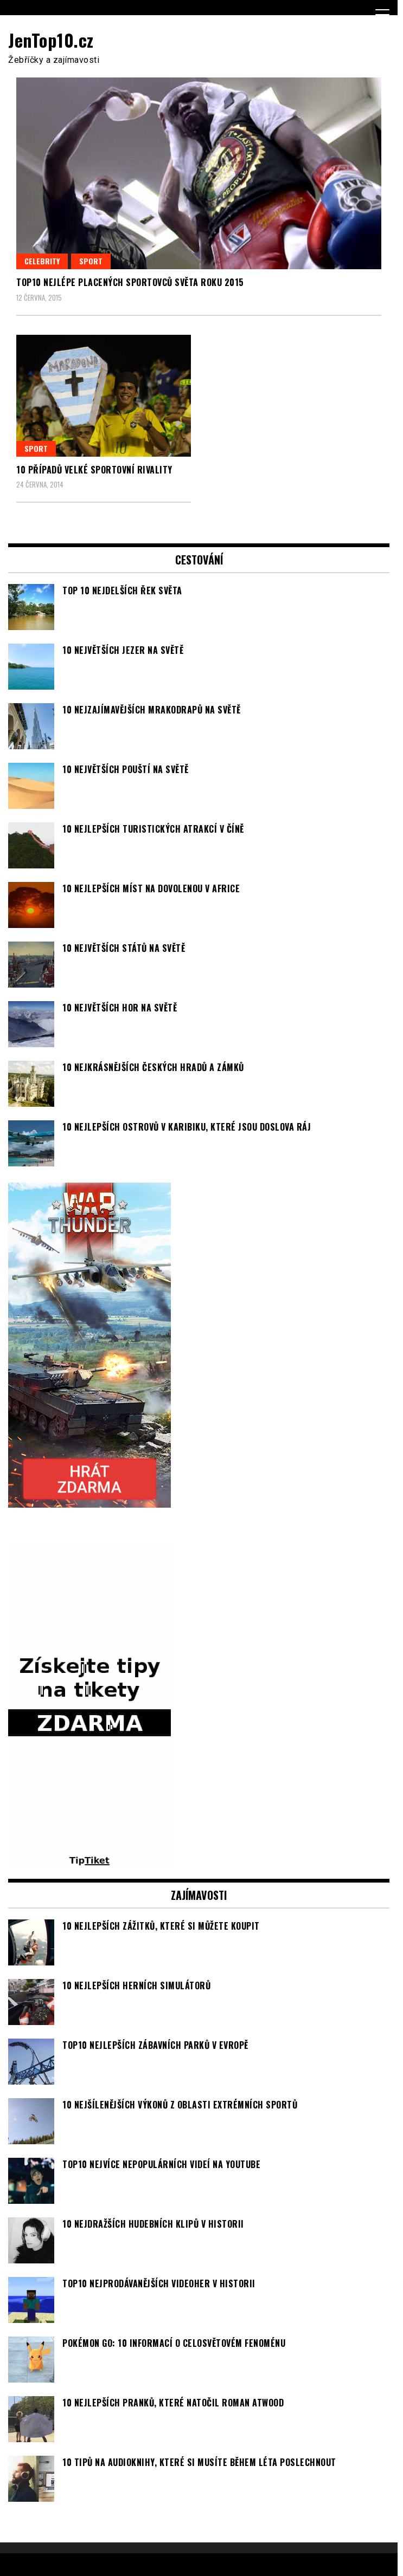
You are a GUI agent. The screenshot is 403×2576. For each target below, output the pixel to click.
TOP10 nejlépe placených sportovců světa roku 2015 (130, 282)
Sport (91, 261)
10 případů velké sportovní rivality (94, 469)
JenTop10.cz (51, 40)
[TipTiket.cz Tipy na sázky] (89, 1861)
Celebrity (42, 261)
